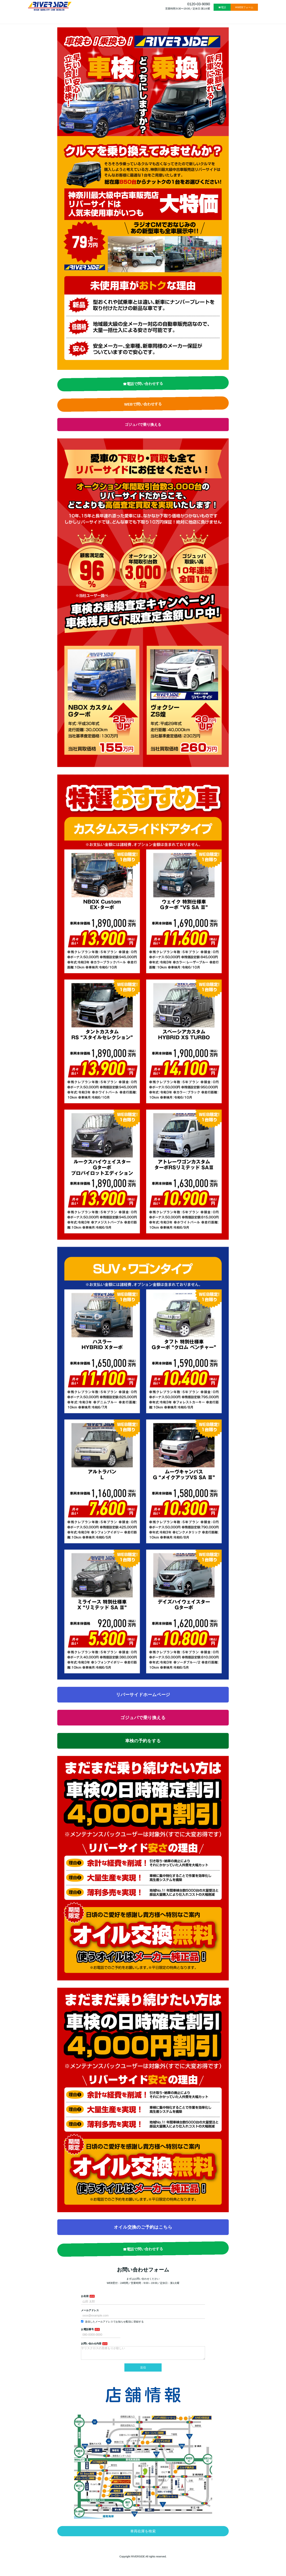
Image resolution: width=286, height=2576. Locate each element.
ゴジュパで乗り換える (143, 423)
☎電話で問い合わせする (143, 383)
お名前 (106, 2305)
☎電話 (222, 7)
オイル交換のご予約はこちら (143, 2226)
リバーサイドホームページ (143, 1693)
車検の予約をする (143, 1739)
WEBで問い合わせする (143, 404)
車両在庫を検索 (143, 2534)
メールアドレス (109, 2314)
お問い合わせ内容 (110, 2335)
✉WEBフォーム (244, 7)
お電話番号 (108, 2326)
